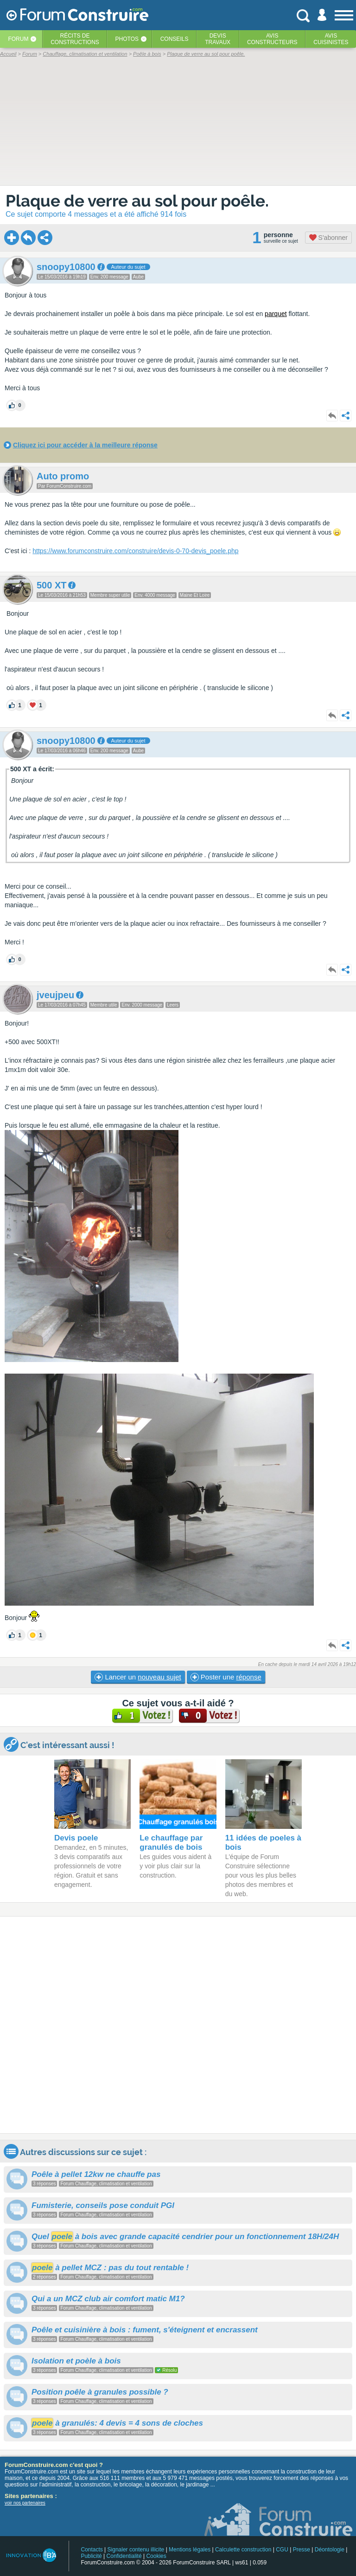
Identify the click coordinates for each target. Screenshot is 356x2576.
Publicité (91, 2556)
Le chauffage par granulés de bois (171, 1843)
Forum (18, 39)
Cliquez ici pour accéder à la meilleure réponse (85, 445)
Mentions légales (189, 2549)
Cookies (156, 2556)
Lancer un (138, 1677)
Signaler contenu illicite (136, 2549)
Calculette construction (243, 2549)
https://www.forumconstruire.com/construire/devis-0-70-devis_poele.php (135, 551)
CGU (282, 2549)
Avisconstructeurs (272, 38)
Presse (301, 2549)
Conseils (174, 39)
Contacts (91, 2549)
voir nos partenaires (25, 2502)
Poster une (226, 1677)
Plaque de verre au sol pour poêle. (137, 200)
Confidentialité (124, 2556)
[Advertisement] (178, 2025)
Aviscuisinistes (330, 38)
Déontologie (329, 2549)
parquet (275, 313)
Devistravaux (217, 38)
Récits (75, 38)
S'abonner (328, 237)
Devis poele (76, 1838)
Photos (127, 39)
